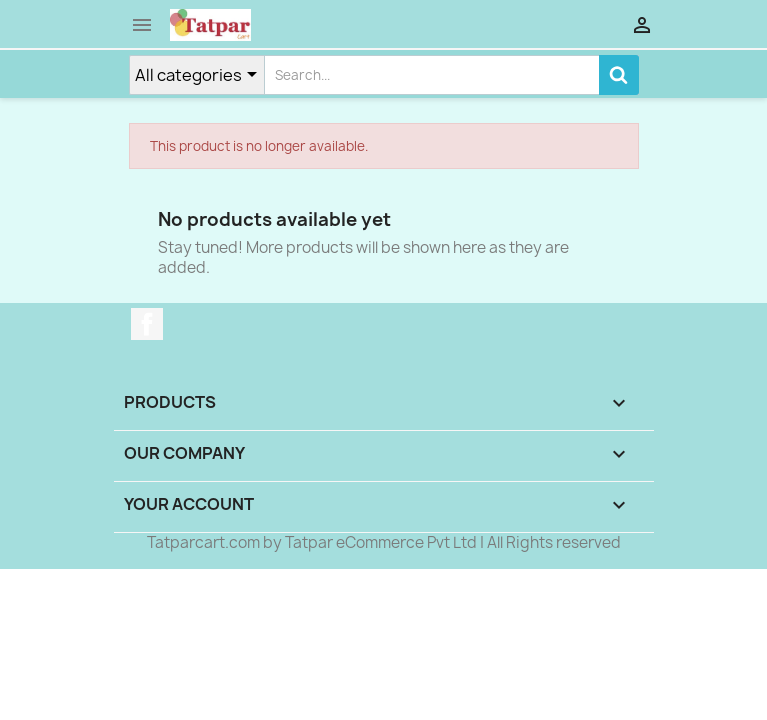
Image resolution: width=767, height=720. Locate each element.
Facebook (147, 324)
